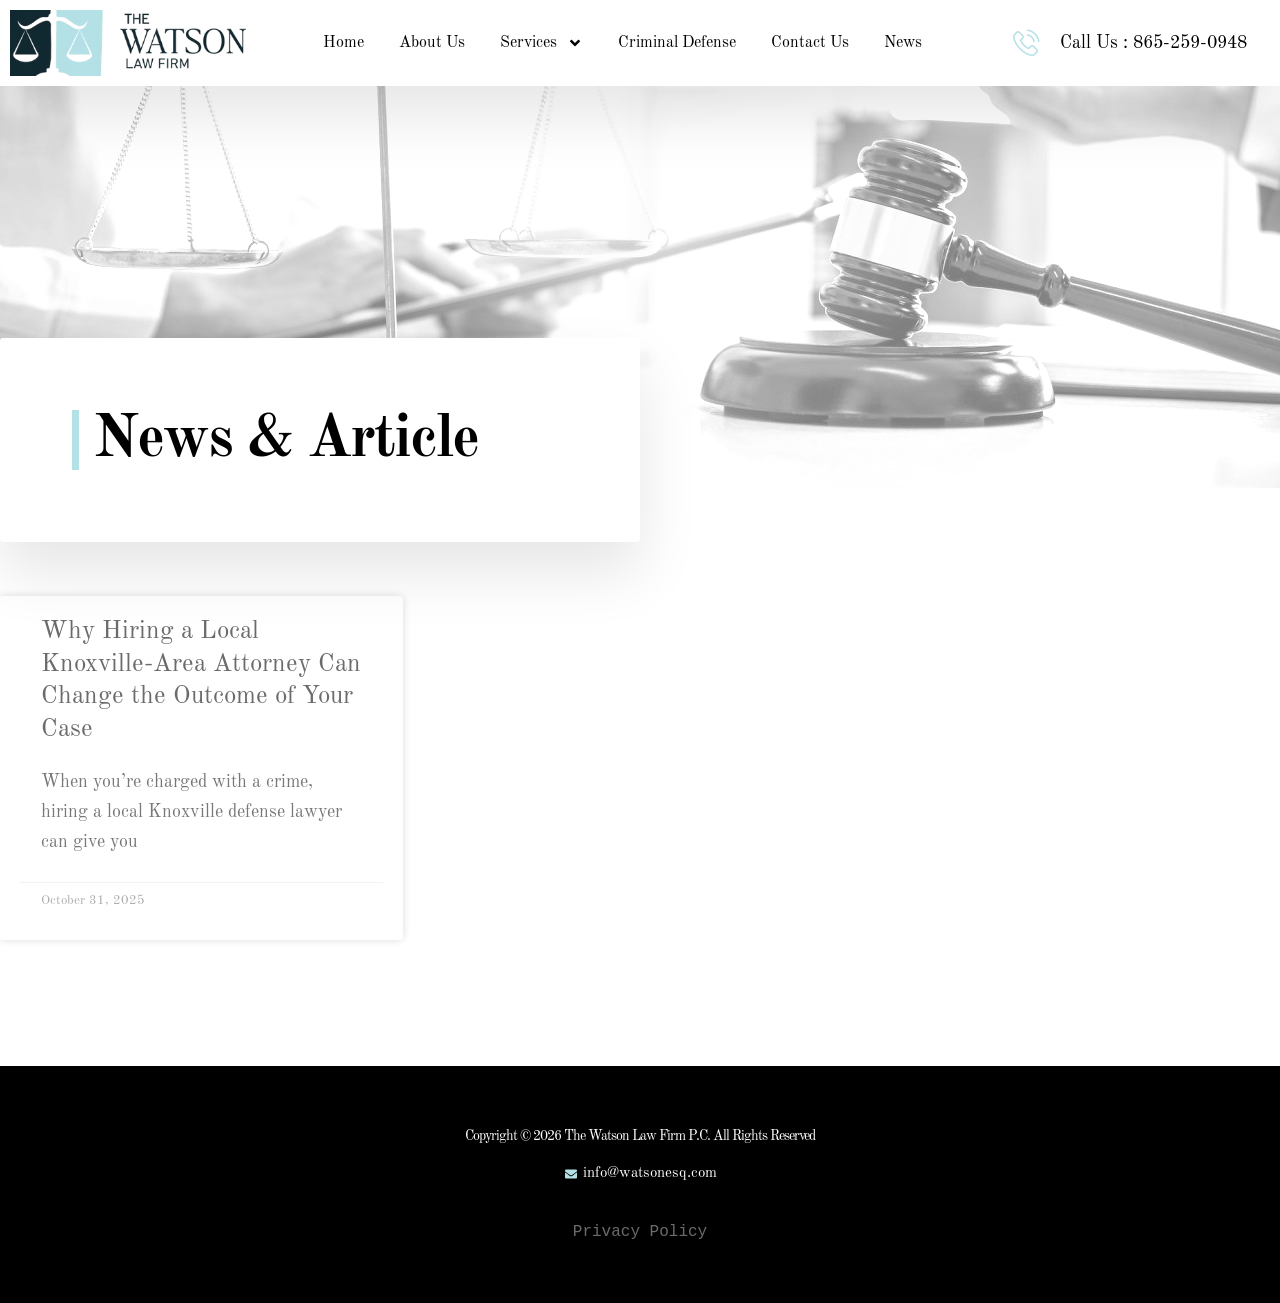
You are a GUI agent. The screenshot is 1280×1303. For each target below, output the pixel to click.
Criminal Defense (677, 43)
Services (541, 43)
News (903, 43)
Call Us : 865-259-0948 (1156, 43)
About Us (432, 43)
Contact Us (810, 43)
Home (343, 43)
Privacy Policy (640, 1232)
